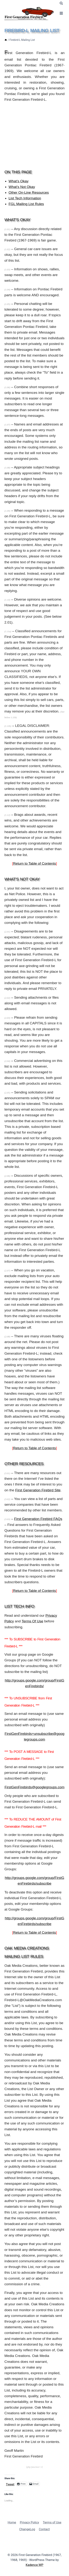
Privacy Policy (29, 2522)
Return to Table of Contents (34, 863)
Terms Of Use (32, 1621)
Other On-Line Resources (28, 192)
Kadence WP (34, 2565)
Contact (44, 2529)
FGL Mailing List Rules (26, 204)
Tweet (10, 2483)
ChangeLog (27, 2529)
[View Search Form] (61, 3)
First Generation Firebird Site (38, 1490)
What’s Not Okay (21, 187)
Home (12, 2522)
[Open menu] (61, 13)
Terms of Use (52, 2522)
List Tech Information (24, 198)
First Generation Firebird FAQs (38, 1519)
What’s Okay (18, 181)
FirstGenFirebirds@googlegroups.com (35, 1787)
